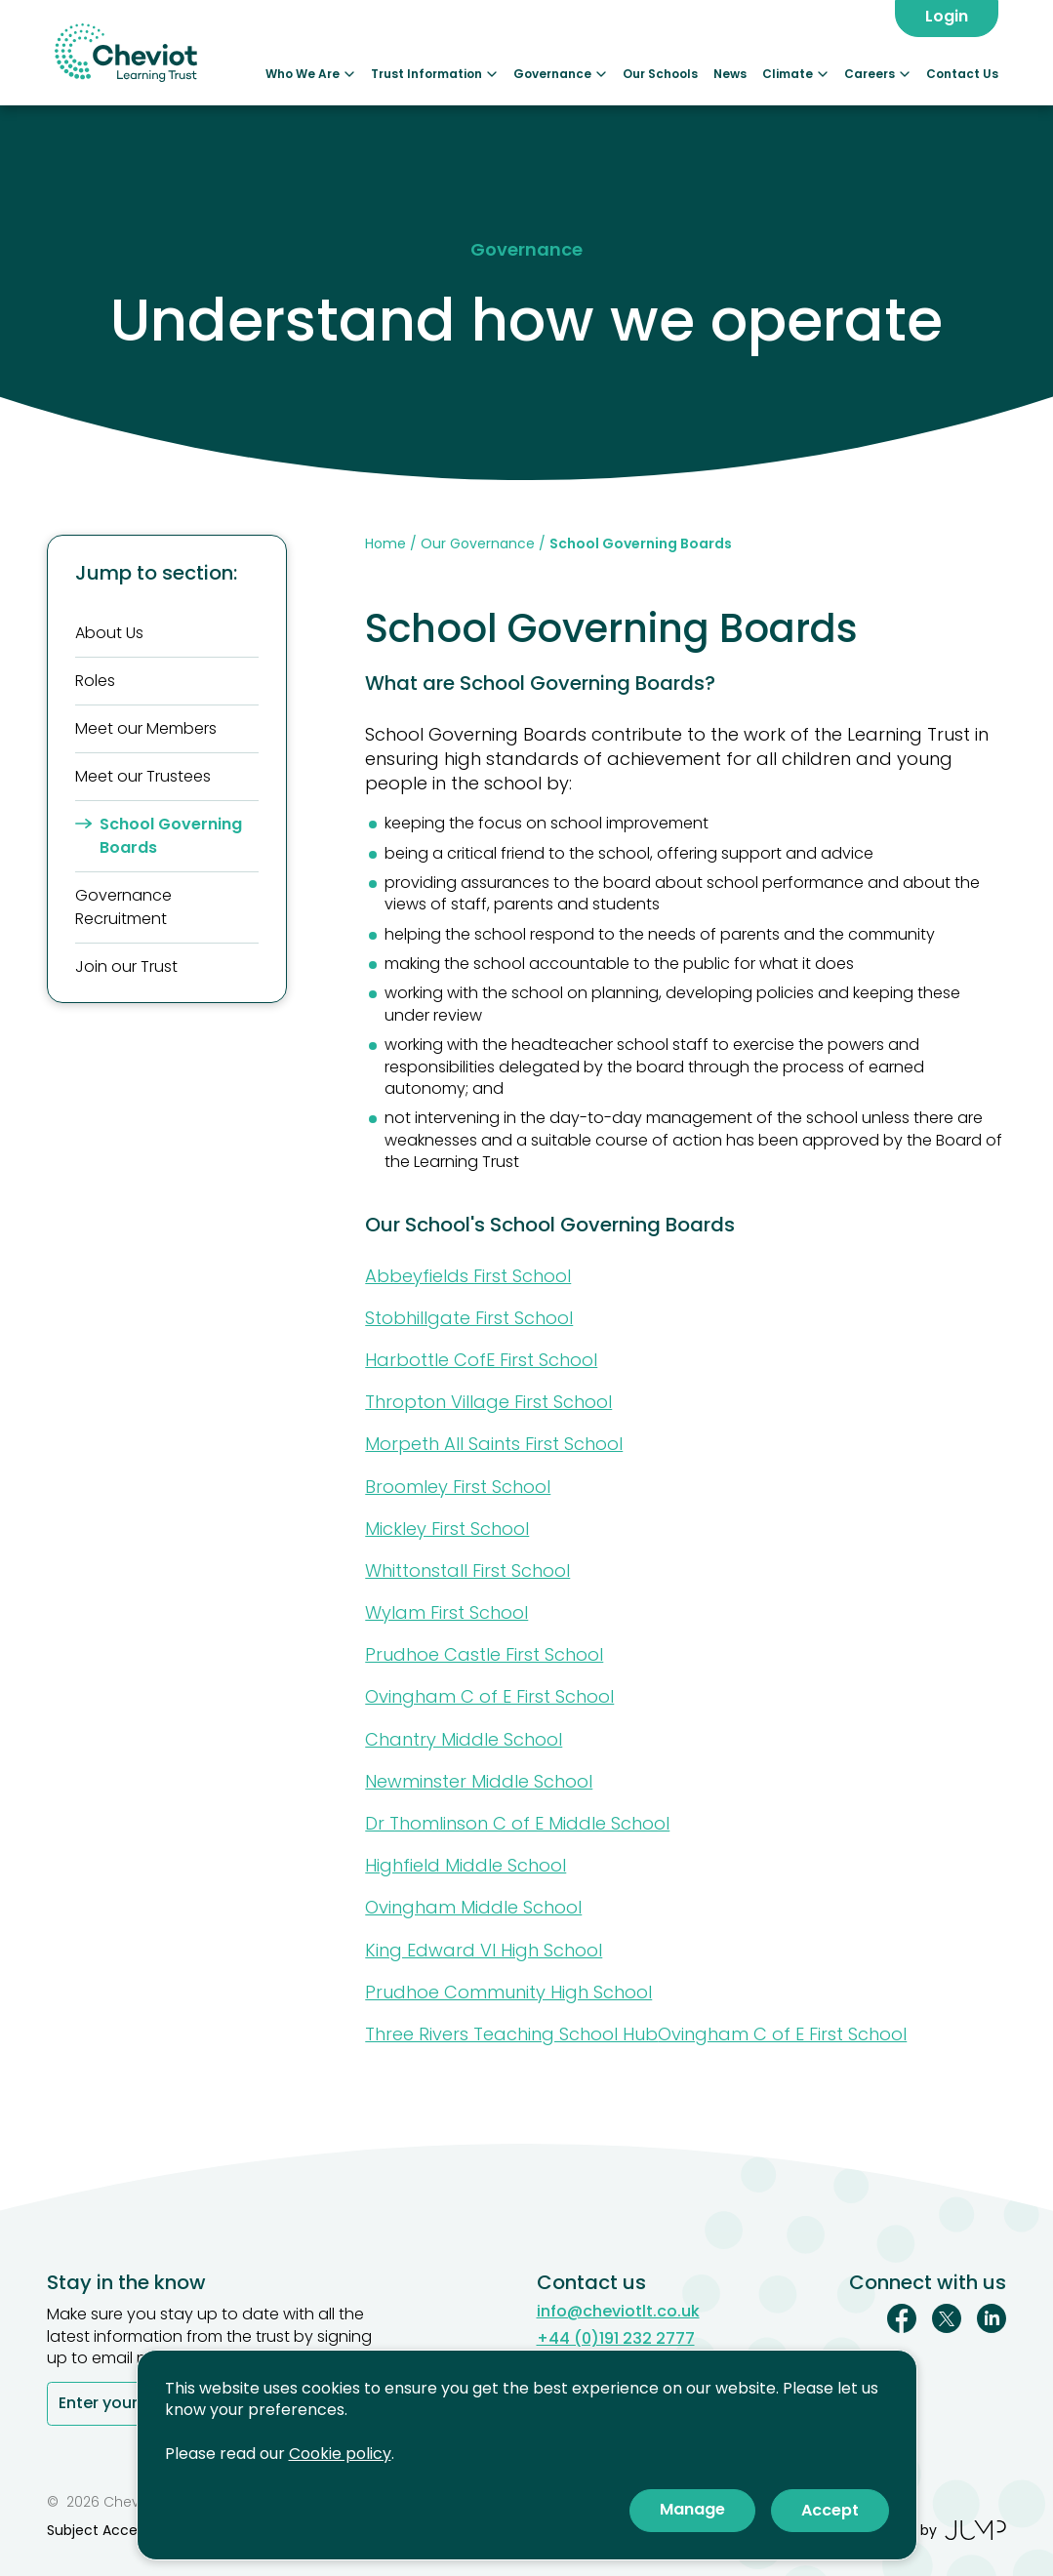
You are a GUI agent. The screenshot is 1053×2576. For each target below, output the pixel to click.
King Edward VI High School (483, 1950)
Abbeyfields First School (468, 1276)
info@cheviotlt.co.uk (618, 2311)
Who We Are (310, 74)
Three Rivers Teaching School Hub (511, 2034)
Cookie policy (340, 2453)
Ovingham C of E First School (489, 1696)
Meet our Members (146, 728)
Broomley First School (457, 1486)
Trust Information (434, 74)
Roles (95, 680)
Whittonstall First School (467, 1570)
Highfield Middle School (465, 1865)
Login (946, 16)
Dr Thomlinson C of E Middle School (517, 1823)
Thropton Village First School (488, 1401)
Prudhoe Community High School (508, 1992)
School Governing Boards (158, 836)
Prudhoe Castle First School (484, 1654)
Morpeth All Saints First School (494, 1443)
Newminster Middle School (478, 1781)
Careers (877, 74)
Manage (692, 2509)
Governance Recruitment (123, 907)
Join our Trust (126, 966)
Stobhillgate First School (469, 1318)
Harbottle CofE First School (481, 1360)
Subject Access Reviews (128, 2530)
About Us (109, 633)
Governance (560, 74)
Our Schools (660, 74)
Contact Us (962, 74)
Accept (830, 2510)
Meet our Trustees (143, 776)
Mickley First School (447, 1528)
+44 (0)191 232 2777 (616, 2339)
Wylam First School (446, 1612)
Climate (795, 74)
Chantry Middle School (463, 1739)
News (730, 74)
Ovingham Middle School (473, 1907)
